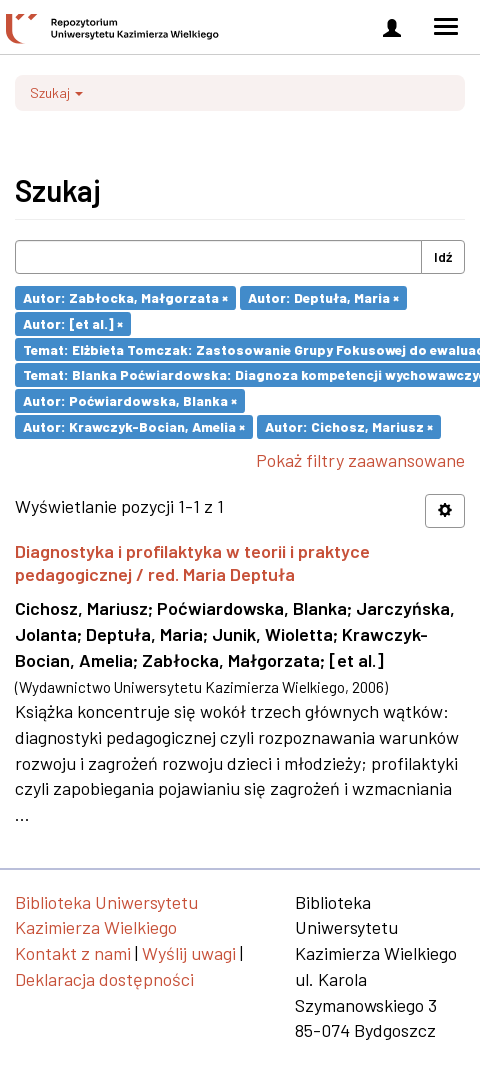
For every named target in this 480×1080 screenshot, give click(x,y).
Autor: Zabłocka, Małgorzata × (125, 297)
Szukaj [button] (56, 92)
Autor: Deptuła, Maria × (323, 297)
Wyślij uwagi (189, 953)
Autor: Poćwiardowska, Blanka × (130, 400)
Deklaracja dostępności (104, 979)
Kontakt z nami (73, 953)
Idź (443, 256)
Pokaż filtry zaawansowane (360, 460)
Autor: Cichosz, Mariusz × (349, 426)
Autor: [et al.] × (73, 323)
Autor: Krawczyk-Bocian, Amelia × (134, 426)
